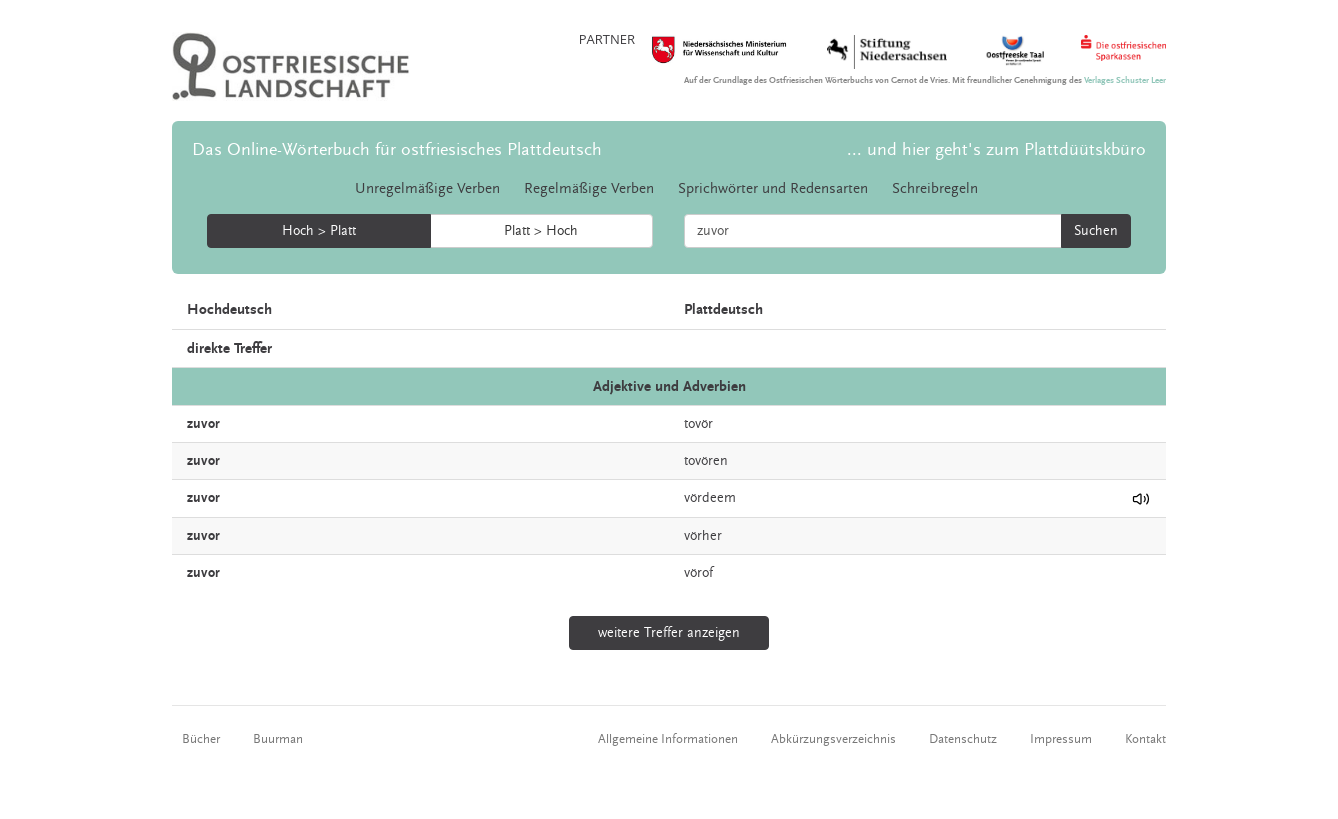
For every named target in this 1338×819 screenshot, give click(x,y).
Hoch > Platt (319, 231)
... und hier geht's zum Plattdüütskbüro (996, 149)
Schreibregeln (935, 188)
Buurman (278, 739)
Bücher (201, 739)
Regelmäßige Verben (589, 188)
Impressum (1061, 739)
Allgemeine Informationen (668, 739)
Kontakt (1145, 739)
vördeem (710, 498)
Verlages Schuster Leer (1125, 80)
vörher (703, 536)
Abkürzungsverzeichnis (833, 739)
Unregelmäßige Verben (427, 188)
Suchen (1096, 231)
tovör (698, 424)
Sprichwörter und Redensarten (773, 188)
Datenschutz (963, 739)
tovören (706, 461)
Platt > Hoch (541, 231)
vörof (698, 573)
